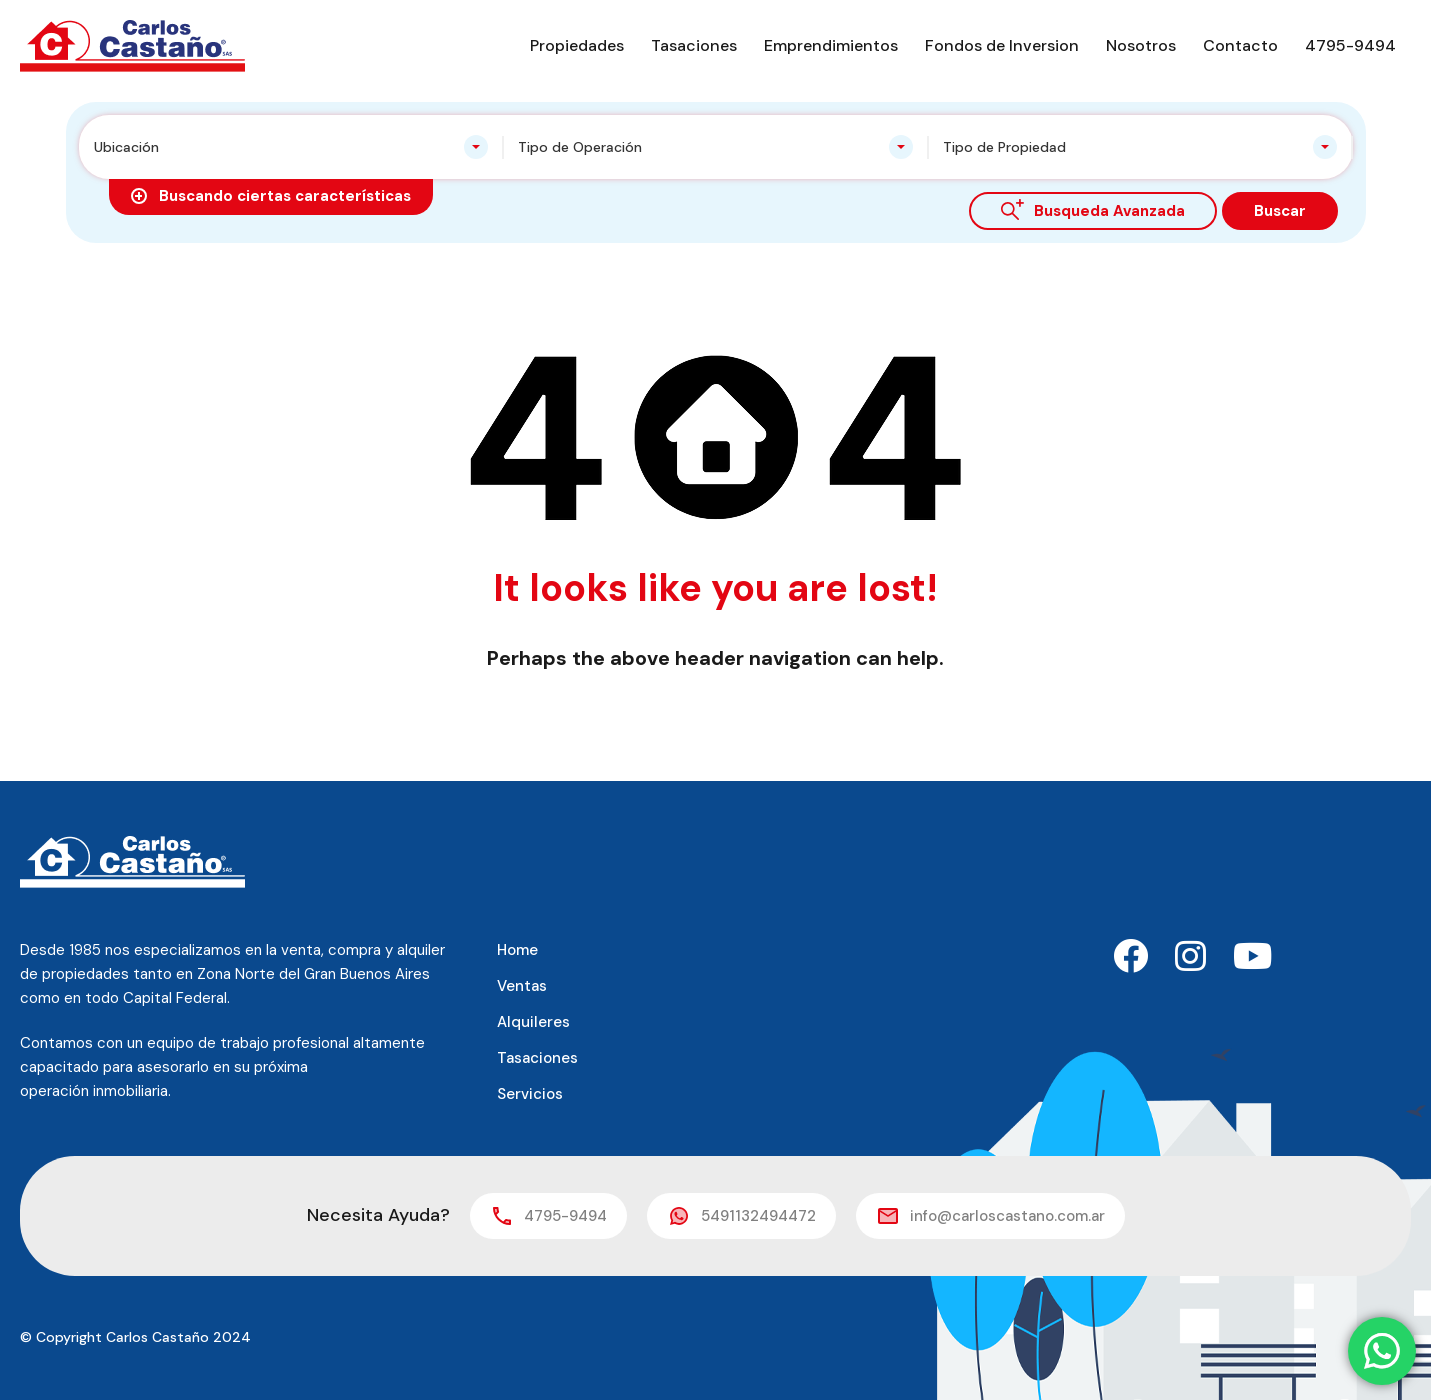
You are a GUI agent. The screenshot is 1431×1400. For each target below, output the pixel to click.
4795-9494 (1350, 45)
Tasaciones (694, 45)
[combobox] (291, 147)
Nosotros (1141, 45)
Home (517, 950)
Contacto (1240, 45)
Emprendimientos (831, 45)
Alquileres (533, 1022)
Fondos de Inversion (1002, 45)
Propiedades (577, 45)
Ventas (522, 986)
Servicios (530, 1094)
